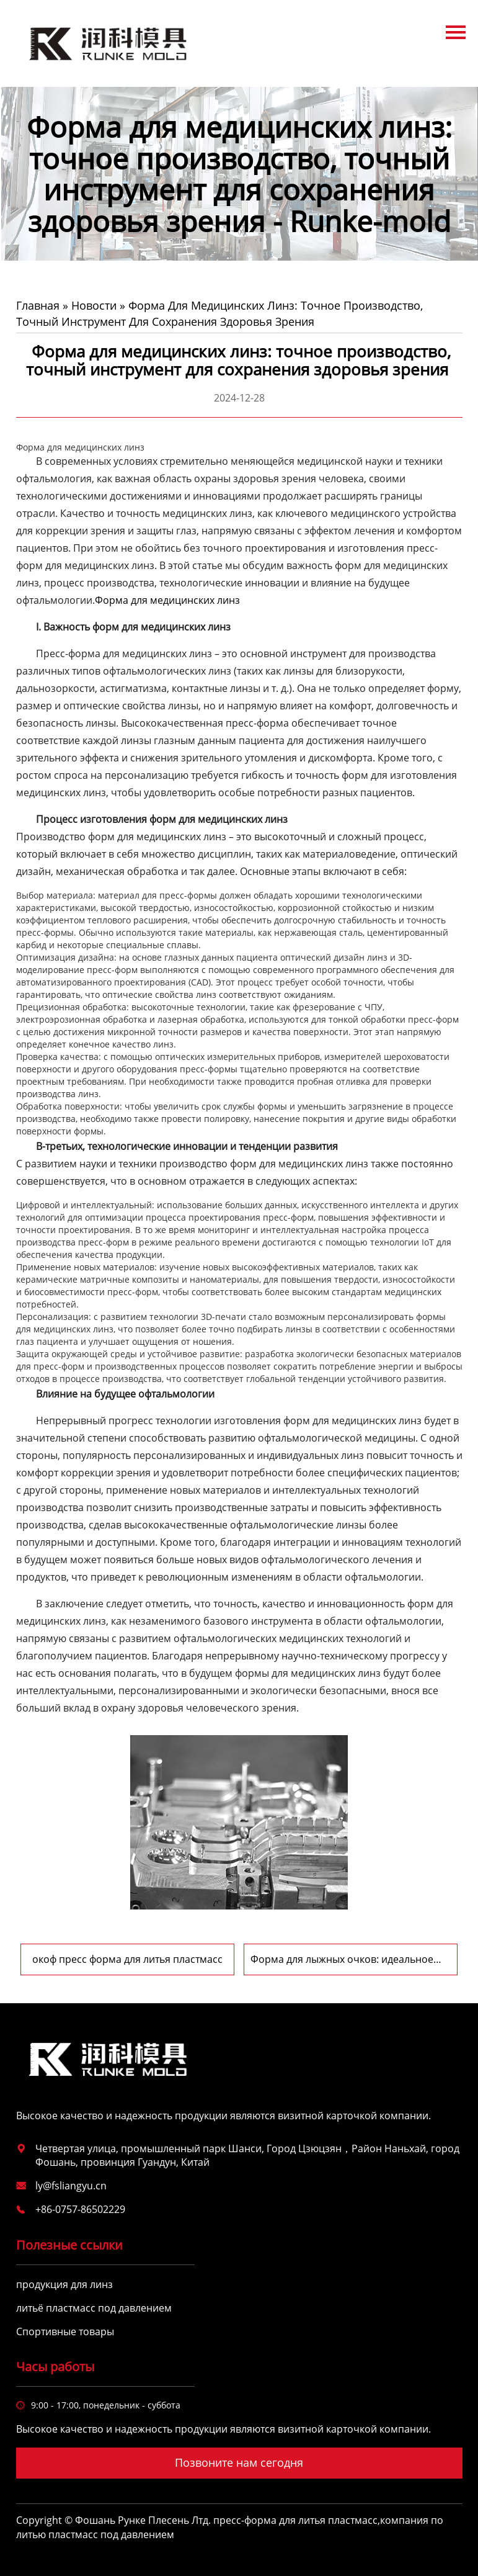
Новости (94, 305)
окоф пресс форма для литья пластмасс (127, 1959)
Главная (38, 305)
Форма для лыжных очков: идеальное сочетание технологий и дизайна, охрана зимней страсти (350, 1959)
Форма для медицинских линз (167, 600)
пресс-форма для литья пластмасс (295, 2520)
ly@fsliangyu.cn (71, 2185)
